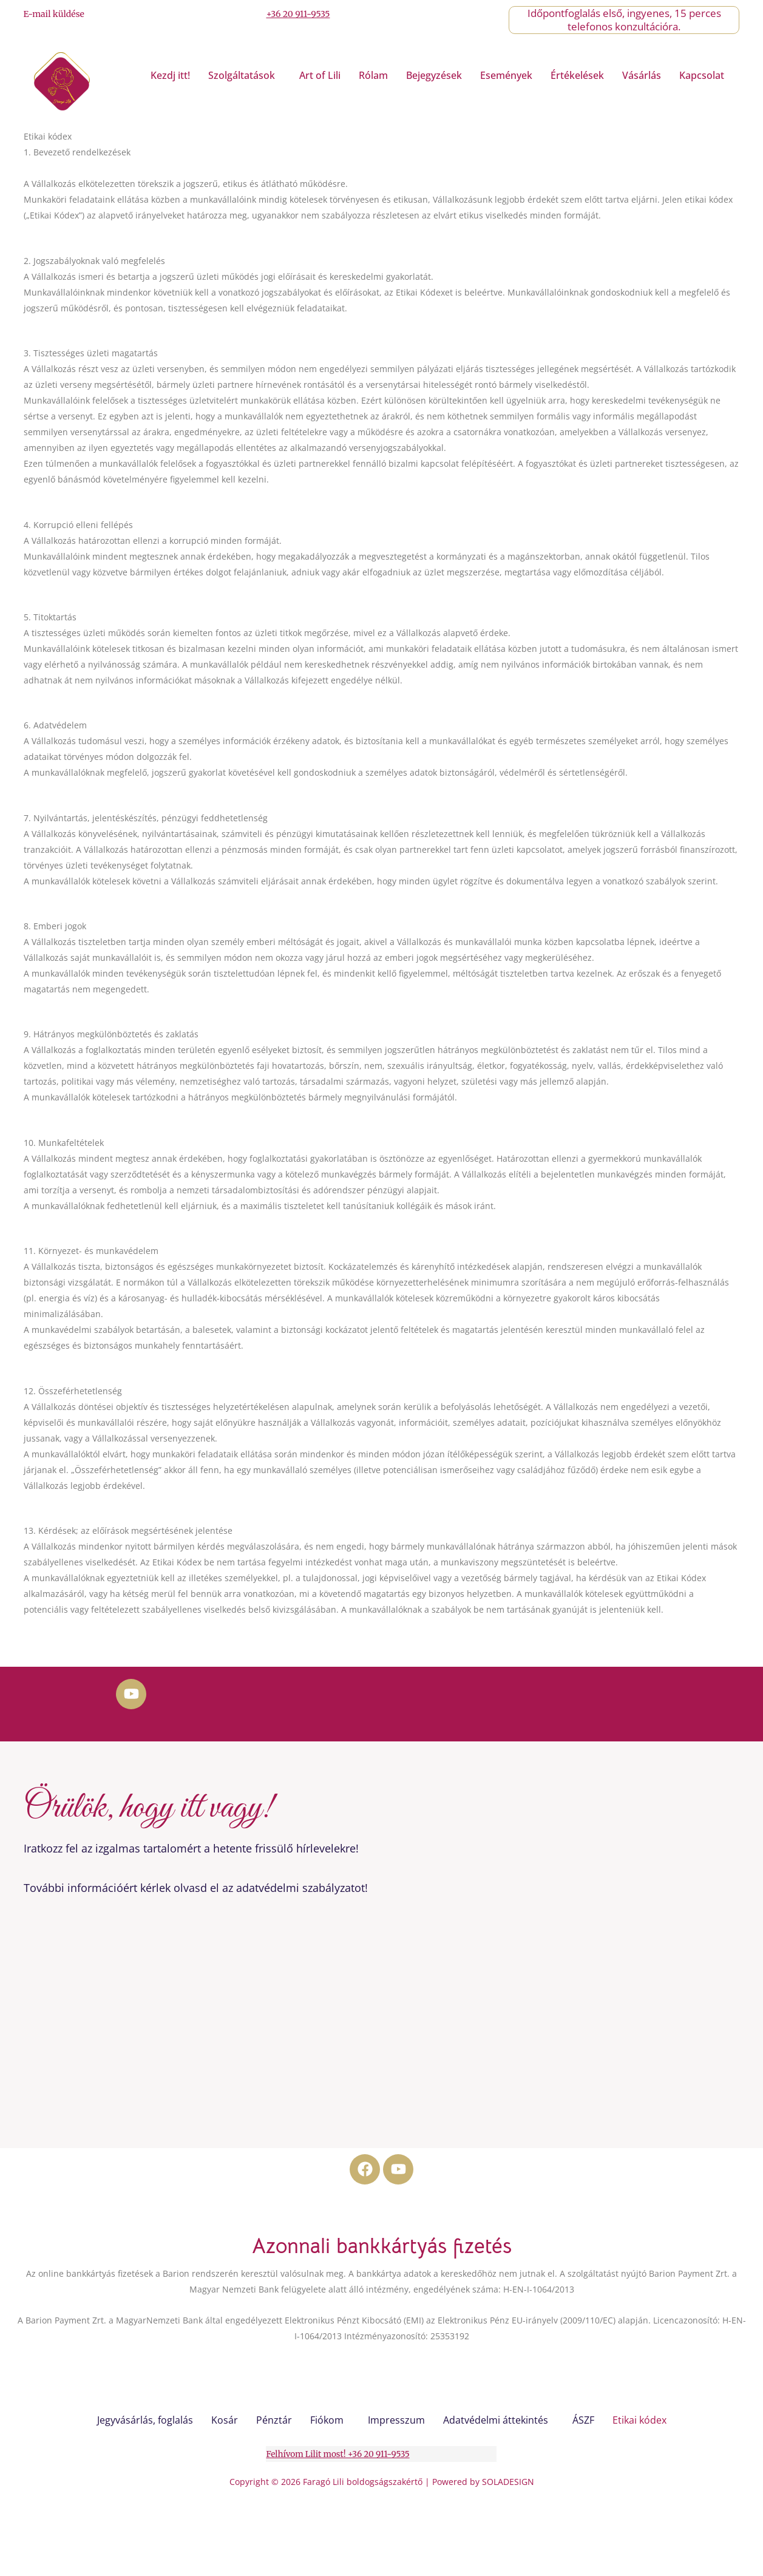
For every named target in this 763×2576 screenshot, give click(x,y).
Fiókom (327, 2420)
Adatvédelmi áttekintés (495, 2420)
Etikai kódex (639, 2420)
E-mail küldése (54, 13)
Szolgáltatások (241, 75)
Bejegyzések (434, 75)
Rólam (373, 75)
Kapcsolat (701, 75)
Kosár (224, 2420)
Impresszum (396, 2420)
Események (506, 75)
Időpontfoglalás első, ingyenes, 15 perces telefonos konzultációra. (624, 19)
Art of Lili (320, 75)
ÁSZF (583, 2420)
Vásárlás (641, 75)
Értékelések (577, 75)
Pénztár (274, 2420)
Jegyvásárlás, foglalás (145, 2420)
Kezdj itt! (170, 75)
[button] (244, 75)
